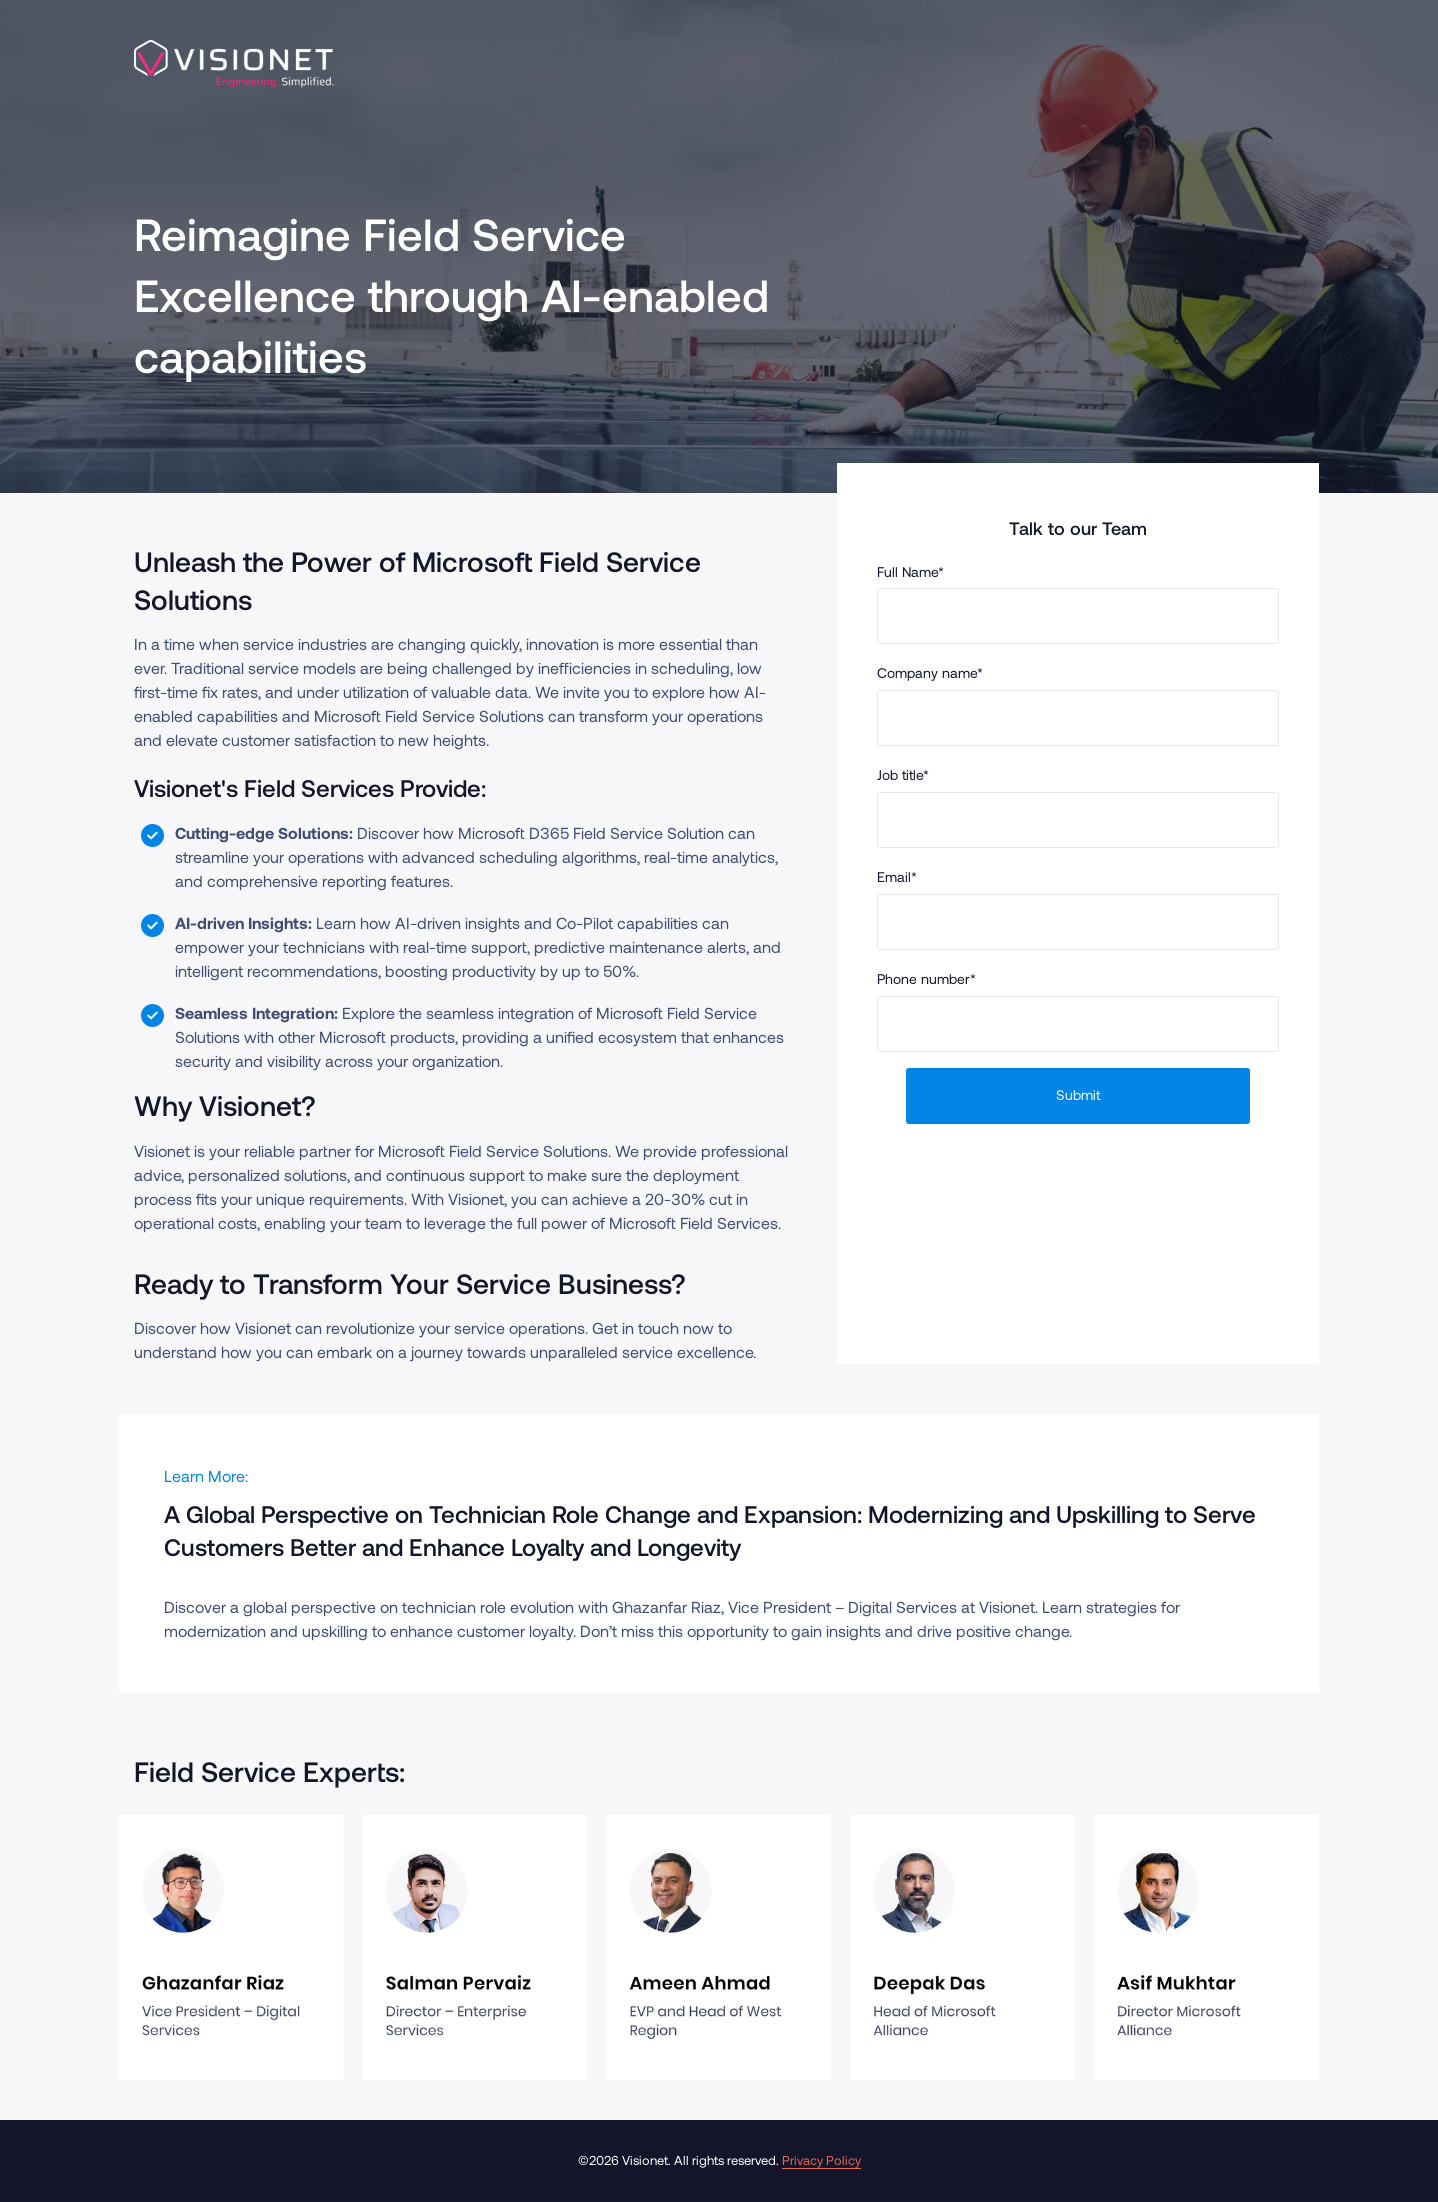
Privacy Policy (821, 2160)
